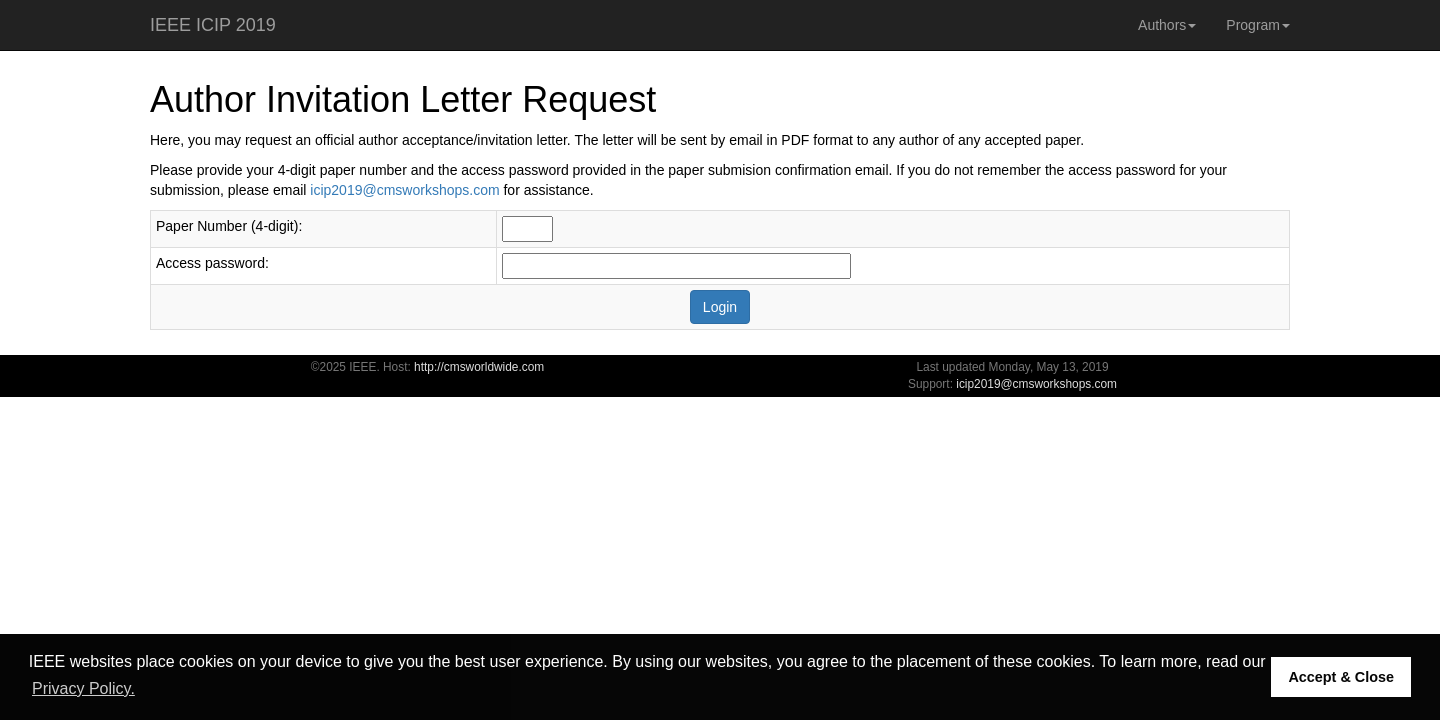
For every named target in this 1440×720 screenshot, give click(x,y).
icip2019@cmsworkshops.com (404, 190)
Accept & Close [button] (1341, 677)
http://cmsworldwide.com (479, 367)
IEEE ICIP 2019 (213, 25)
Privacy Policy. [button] (83, 688)
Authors (1167, 25)
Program (1258, 25)
